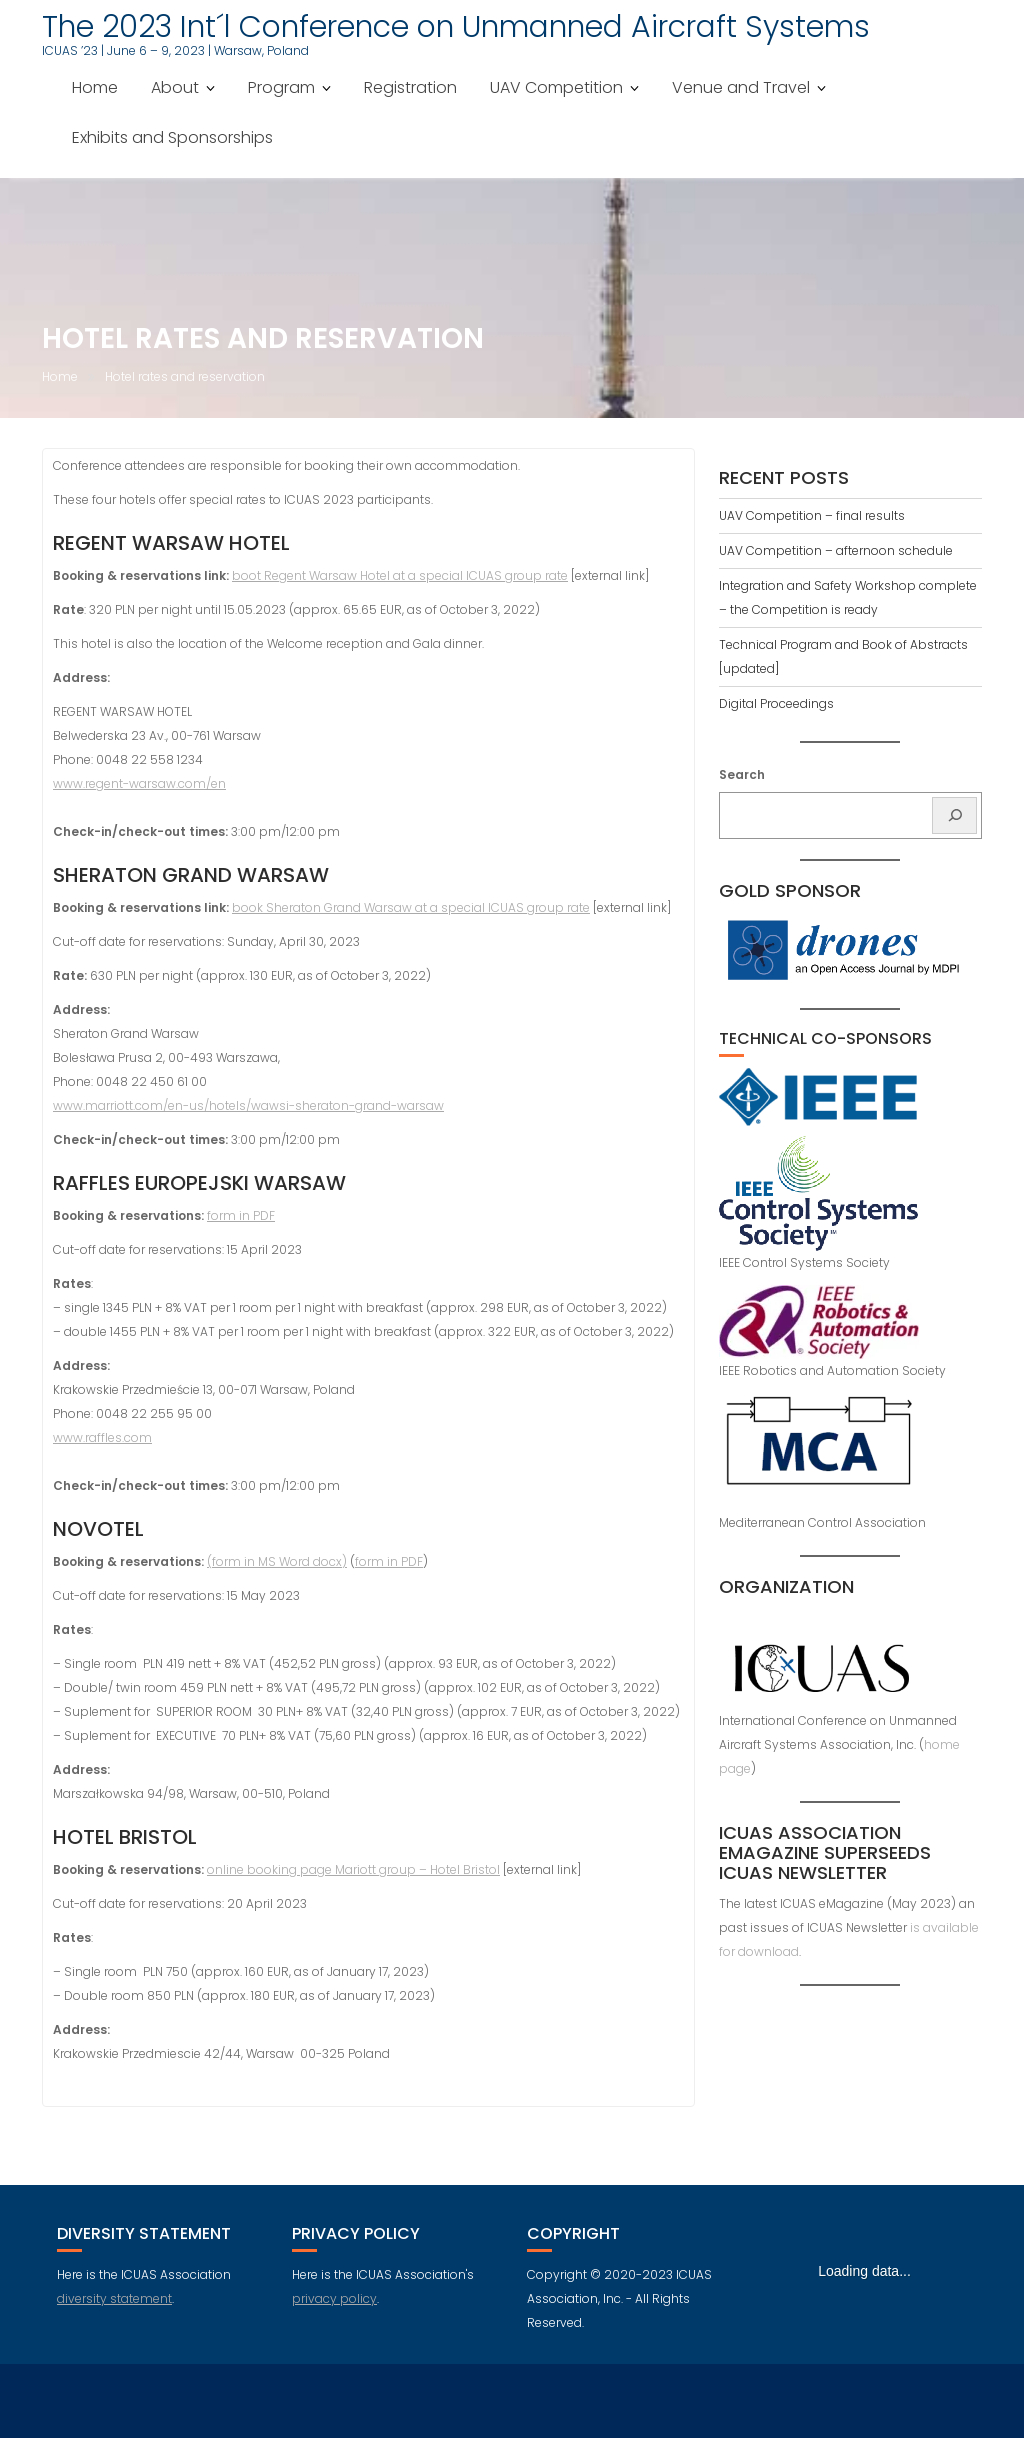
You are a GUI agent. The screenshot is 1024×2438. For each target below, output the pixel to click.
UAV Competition (556, 87)
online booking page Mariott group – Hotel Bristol (353, 1869)
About (175, 87)
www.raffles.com (102, 1437)
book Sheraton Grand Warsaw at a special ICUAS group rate (411, 907)
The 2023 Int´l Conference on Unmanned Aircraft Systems (456, 27)
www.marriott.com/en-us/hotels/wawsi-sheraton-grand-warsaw (248, 1105)
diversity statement (114, 2298)
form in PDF (241, 1215)
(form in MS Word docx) (277, 1561)
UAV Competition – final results (812, 515)
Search (742, 774)
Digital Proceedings (776, 703)
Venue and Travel (741, 87)
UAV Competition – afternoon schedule (836, 550)
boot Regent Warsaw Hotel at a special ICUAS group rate (400, 575)
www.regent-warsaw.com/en (139, 783)
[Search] (954, 815)
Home (95, 87)
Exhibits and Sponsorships (172, 137)
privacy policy (334, 2298)
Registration (410, 87)
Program (281, 87)
